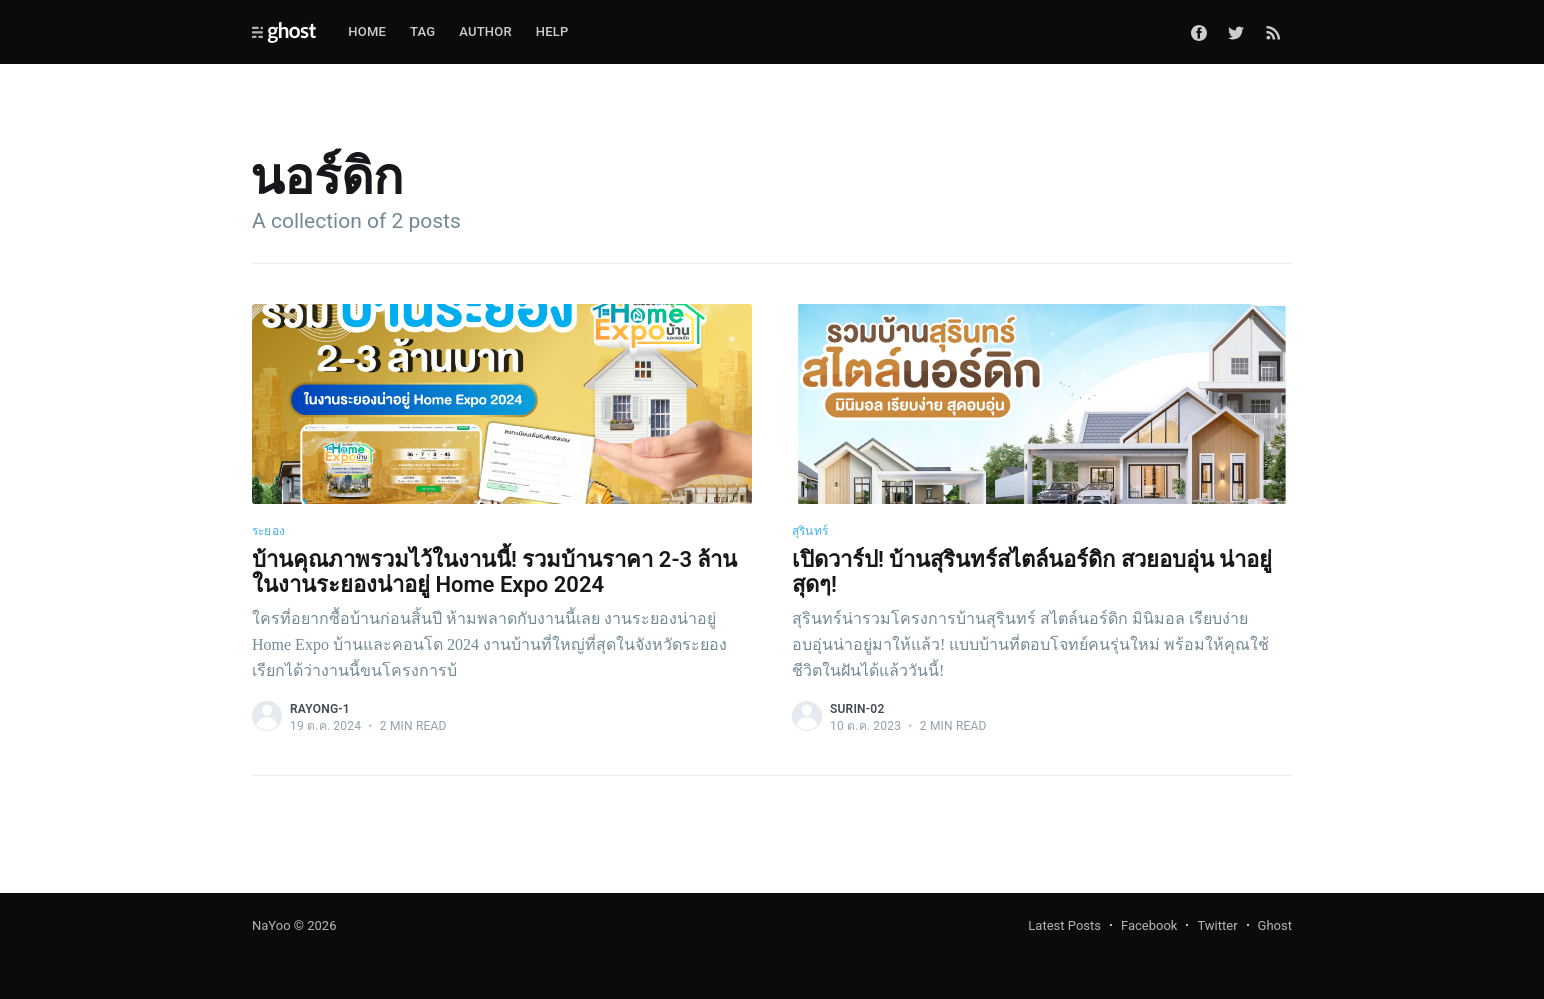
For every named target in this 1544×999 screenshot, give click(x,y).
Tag (422, 31)
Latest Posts (1064, 925)
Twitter (1217, 925)
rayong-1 (320, 709)
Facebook (1149, 925)
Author (485, 31)
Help (552, 31)
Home (367, 31)
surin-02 (857, 709)
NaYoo (271, 925)
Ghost (1275, 925)
